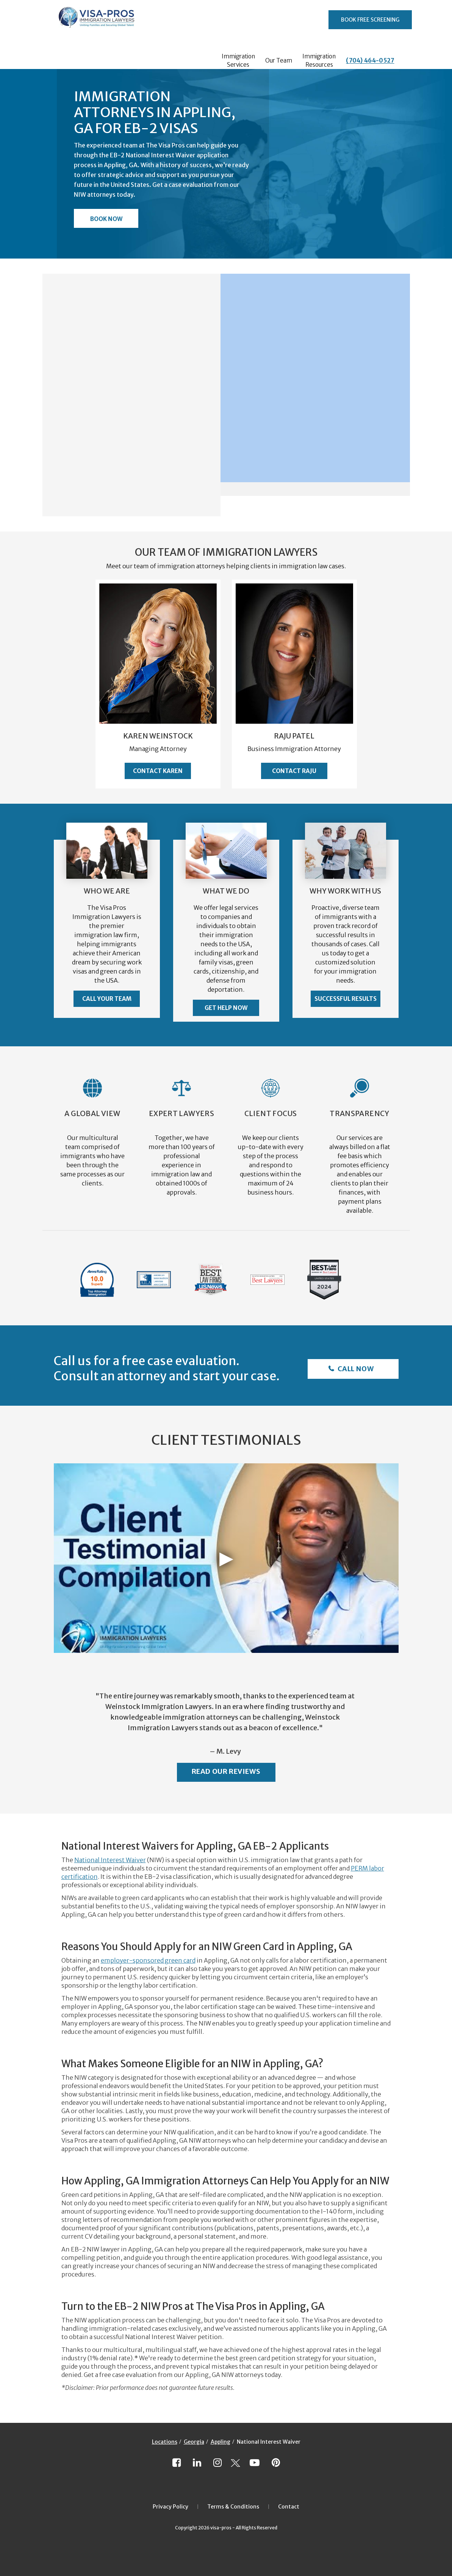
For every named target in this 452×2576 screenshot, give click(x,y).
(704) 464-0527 (370, 60)
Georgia (194, 2441)
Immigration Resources (319, 60)
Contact (288, 2506)
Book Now (106, 219)
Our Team (278, 60)
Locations (164, 2441)
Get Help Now (226, 1007)
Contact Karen (158, 771)
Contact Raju (294, 771)
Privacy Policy (170, 2506)
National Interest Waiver (110, 1860)
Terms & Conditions (233, 2506)
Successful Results (345, 998)
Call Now (355, 1368)
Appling (220, 2441)
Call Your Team (106, 998)
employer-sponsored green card (148, 1960)
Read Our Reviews (226, 1771)
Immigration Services (238, 60)
